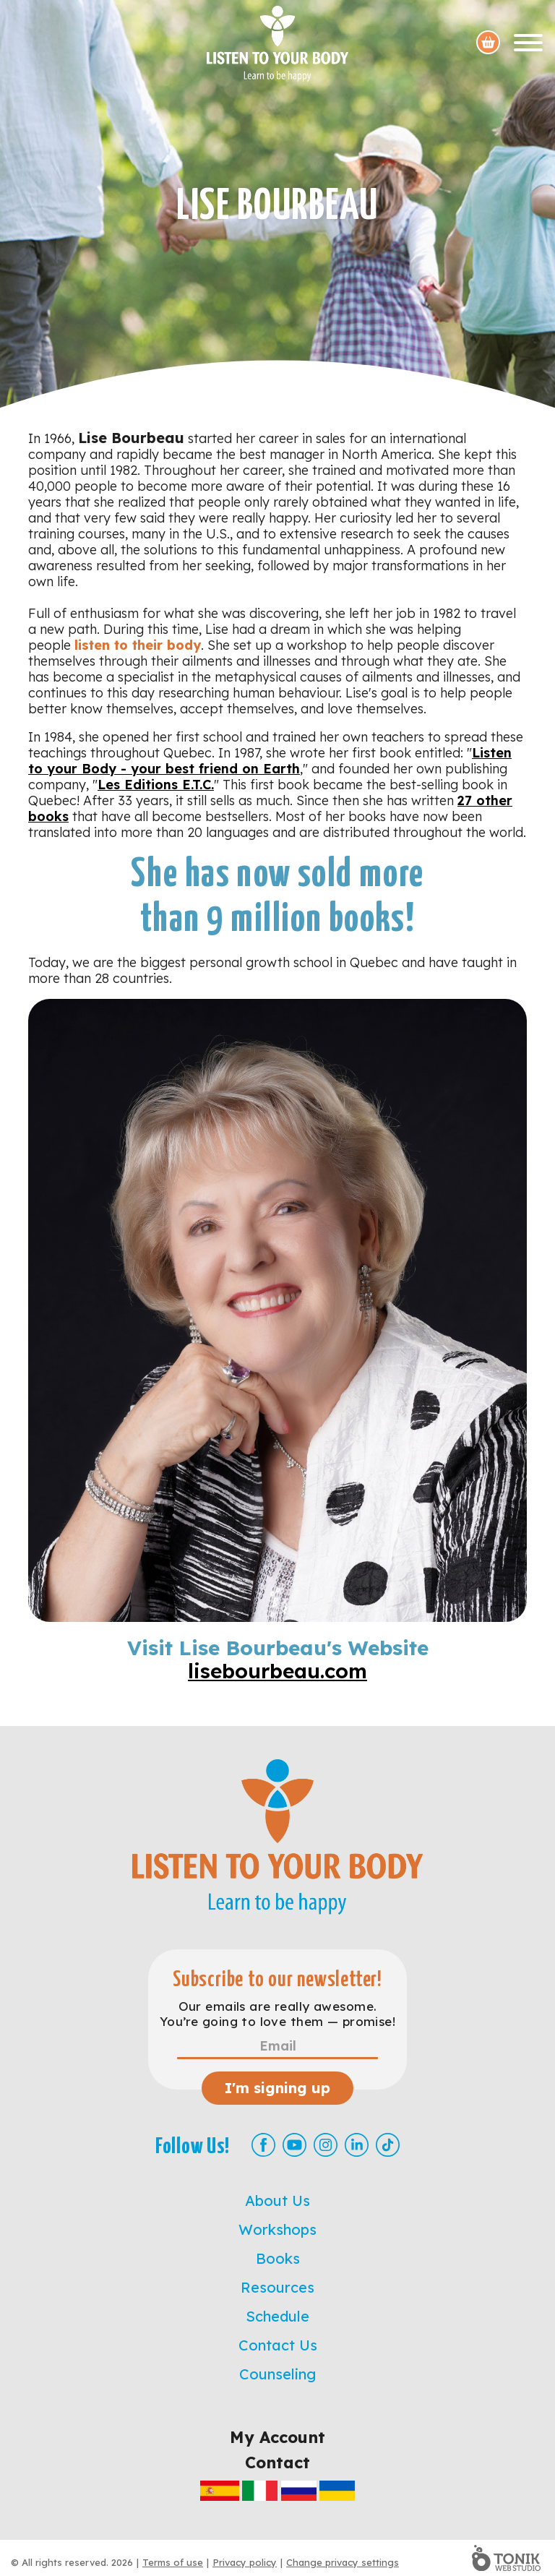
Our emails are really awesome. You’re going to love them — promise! (277, 2013)
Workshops (277, 2229)
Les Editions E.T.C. (156, 784)
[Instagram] (325, 2145)
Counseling (277, 2374)
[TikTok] (388, 2145)
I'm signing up (277, 2088)
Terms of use (172, 2562)
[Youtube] (294, 2145)
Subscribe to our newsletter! (277, 1980)
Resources (277, 2287)
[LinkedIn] (357, 2145)
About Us (277, 2200)
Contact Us (277, 2345)
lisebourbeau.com (277, 1670)
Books (278, 2258)
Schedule (277, 2316)
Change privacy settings (342, 2562)
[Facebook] (263, 2145)
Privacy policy (244, 2562)
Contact (277, 2462)
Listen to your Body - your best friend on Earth (270, 760)
